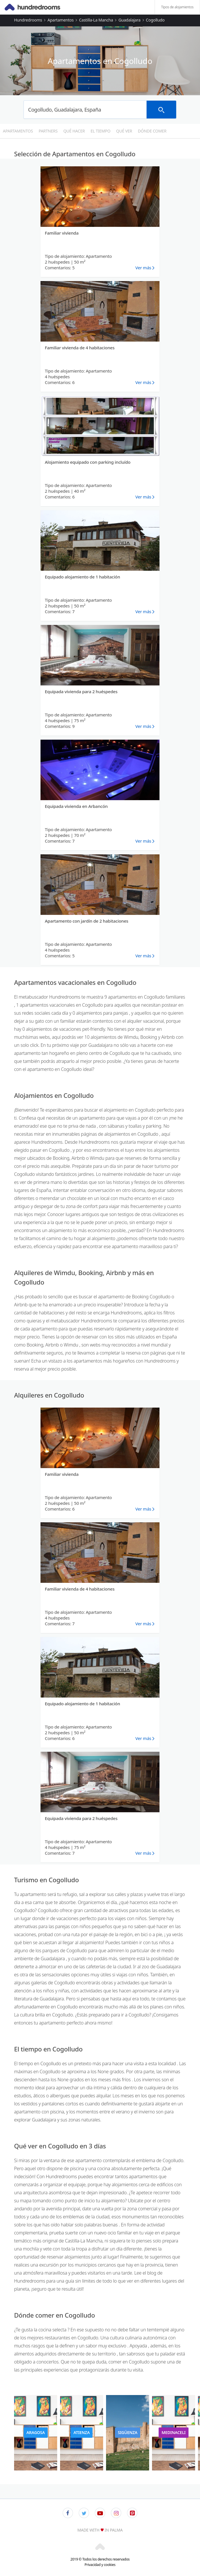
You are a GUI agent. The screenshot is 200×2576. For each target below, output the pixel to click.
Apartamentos (60, 20)
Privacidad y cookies (99, 2564)
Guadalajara (129, 20)
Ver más (143, 267)
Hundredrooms (28, 20)
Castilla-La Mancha (96, 20)
